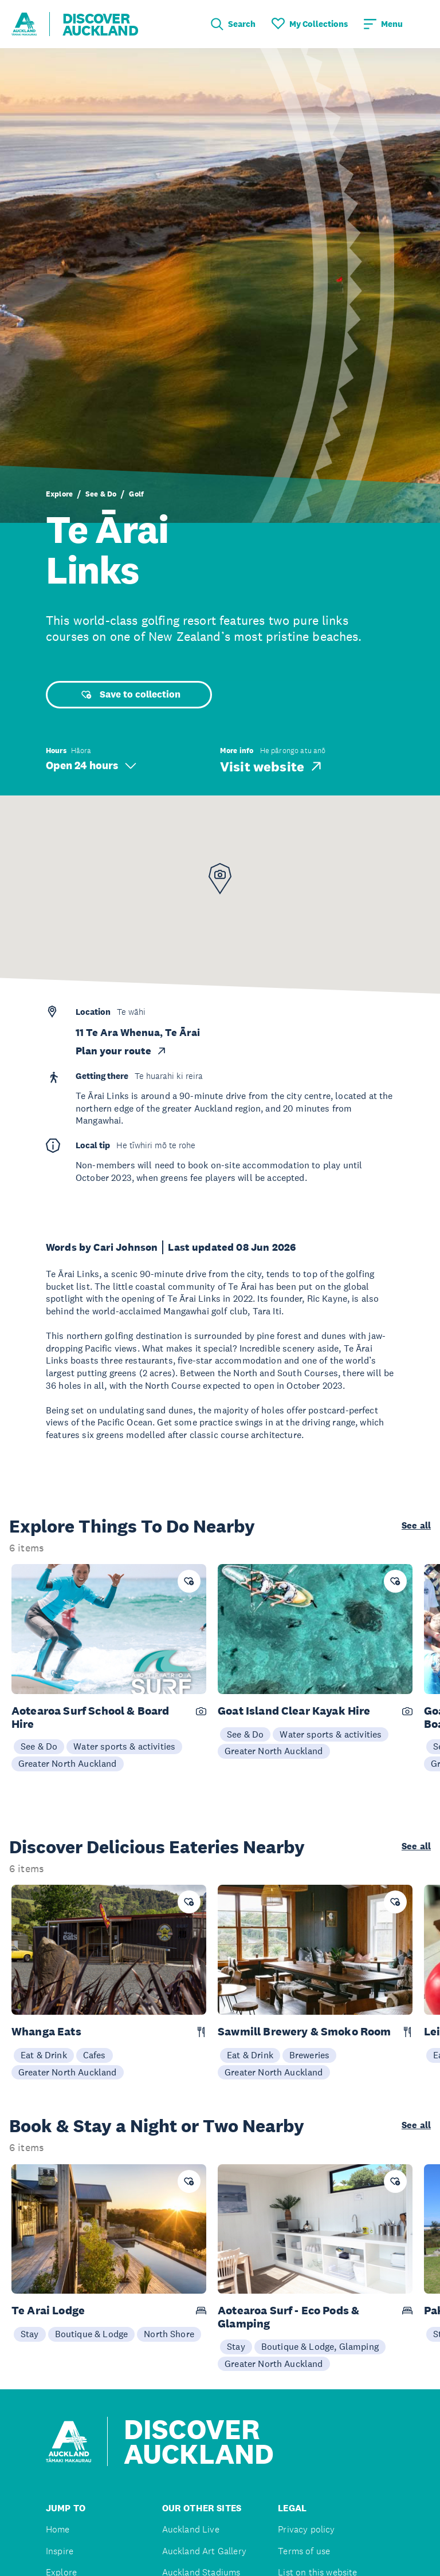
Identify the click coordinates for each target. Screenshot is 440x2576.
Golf (136, 494)
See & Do (100, 494)
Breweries (309, 2055)
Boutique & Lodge (91, 2333)
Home (58, 2529)
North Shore (169, 2333)
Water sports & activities (124, 1746)
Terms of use (304, 2551)
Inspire (59, 2551)
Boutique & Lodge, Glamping (320, 2346)
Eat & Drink (44, 2055)
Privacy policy (306, 2529)
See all (416, 1525)
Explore (59, 494)
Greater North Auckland (67, 1763)
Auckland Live (190, 2529)
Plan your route (121, 1051)
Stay (30, 2333)
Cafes (94, 2055)
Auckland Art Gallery (204, 2551)
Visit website (272, 766)
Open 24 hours (91, 765)
